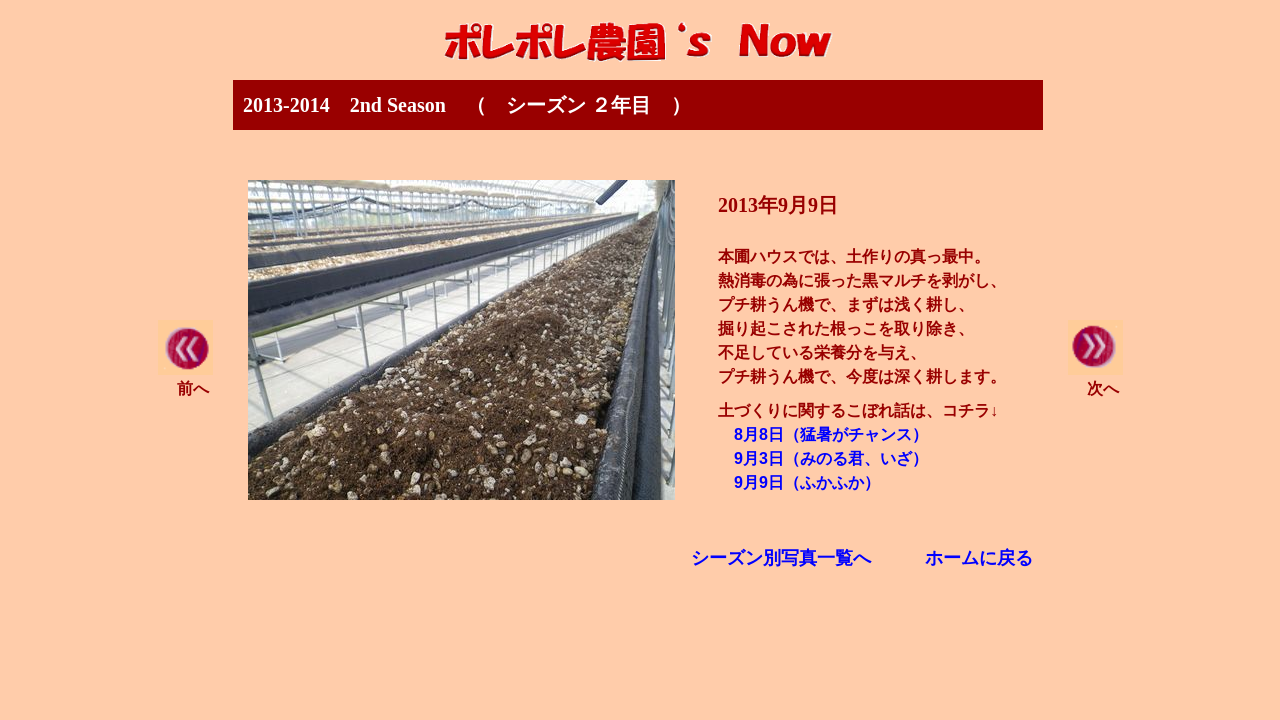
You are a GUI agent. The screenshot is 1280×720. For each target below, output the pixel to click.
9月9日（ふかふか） (807, 482)
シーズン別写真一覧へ (781, 558)
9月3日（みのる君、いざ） (831, 458)
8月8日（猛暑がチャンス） (831, 434)
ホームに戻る (979, 558)
